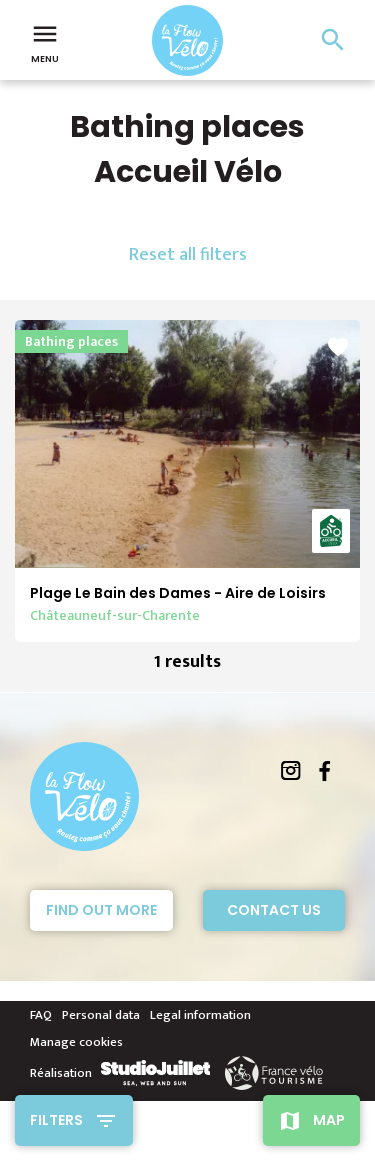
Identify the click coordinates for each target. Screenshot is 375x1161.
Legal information (200, 1015)
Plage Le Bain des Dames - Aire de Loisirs (178, 593)
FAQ (41, 1015)
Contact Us (274, 910)
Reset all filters (188, 255)
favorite (338, 347)
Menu (45, 42)
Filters (56, 1120)
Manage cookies (76, 1042)
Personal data (101, 1015)
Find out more (101, 910)
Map (329, 1120)
